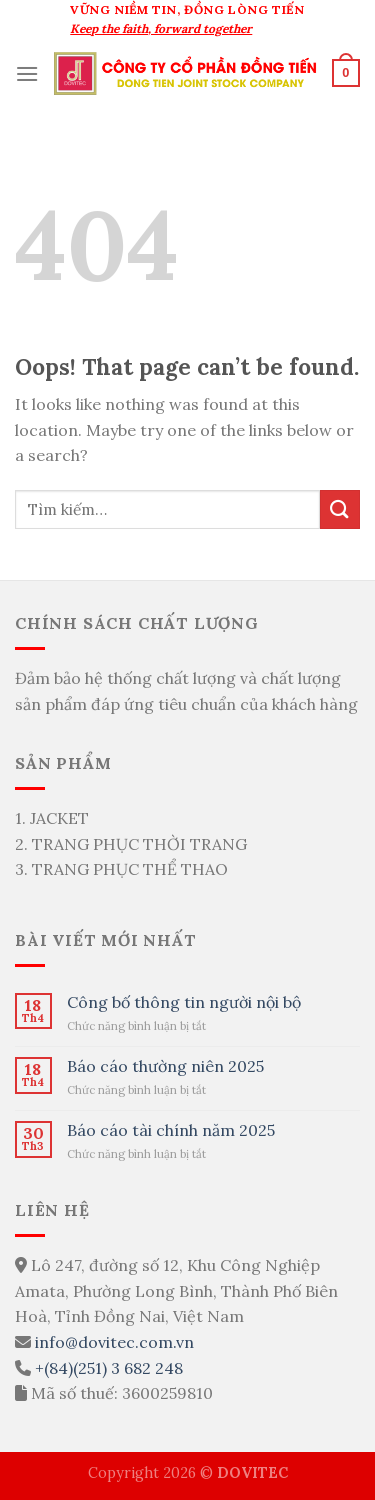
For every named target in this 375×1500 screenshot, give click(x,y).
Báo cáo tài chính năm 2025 (171, 1130)
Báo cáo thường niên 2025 (165, 1066)
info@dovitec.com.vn (114, 1342)
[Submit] (340, 509)
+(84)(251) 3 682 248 (109, 1368)
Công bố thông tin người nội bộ (184, 1002)
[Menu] (27, 73)
